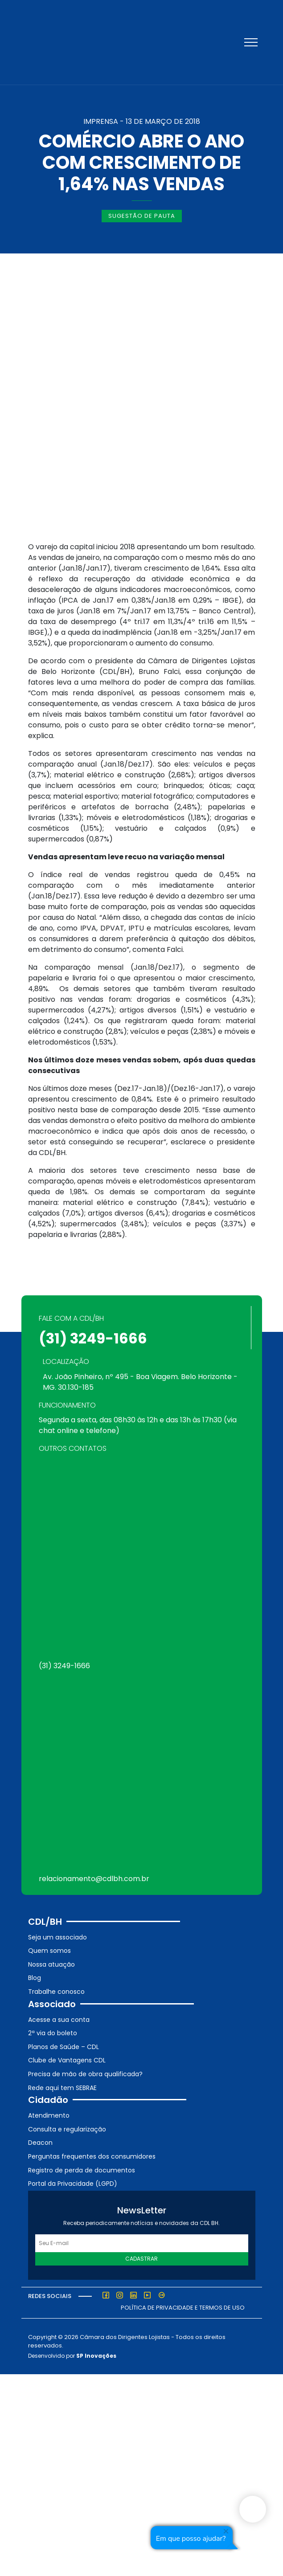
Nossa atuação (51, 1964)
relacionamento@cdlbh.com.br (94, 1879)
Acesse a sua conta (59, 2019)
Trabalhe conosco (56, 1991)
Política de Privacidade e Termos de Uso (183, 2307)
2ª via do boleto (52, 2033)
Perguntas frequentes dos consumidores (92, 2156)
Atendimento (49, 2115)
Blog (34, 1977)
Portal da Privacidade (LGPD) (72, 2183)
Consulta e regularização (67, 2129)
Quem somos (49, 1950)
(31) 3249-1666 (93, 1338)
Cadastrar (141, 2258)
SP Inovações (96, 2356)
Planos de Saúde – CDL (63, 2046)
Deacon (40, 2142)
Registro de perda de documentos (81, 2170)
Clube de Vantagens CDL (67, 2060)
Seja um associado (57, 1937)
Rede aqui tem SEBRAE (62, 2087)
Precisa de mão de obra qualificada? (85, 2074)
